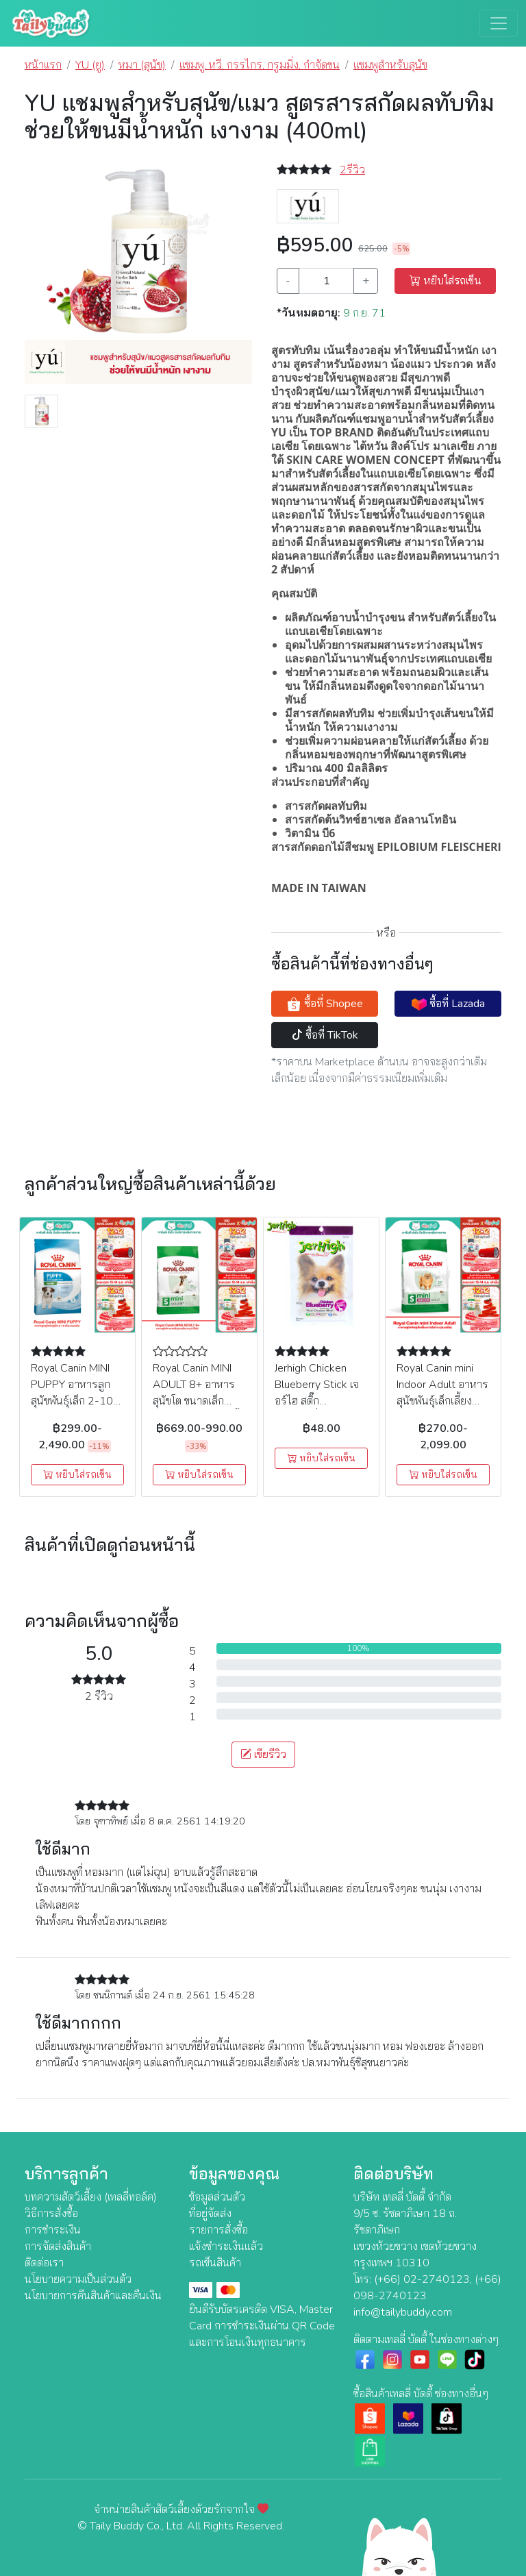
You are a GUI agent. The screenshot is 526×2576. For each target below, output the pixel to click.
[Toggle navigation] (498, 23)
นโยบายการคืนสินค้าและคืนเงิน (93, 2295)
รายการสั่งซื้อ (218, 2230)
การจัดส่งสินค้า (58, 2246)
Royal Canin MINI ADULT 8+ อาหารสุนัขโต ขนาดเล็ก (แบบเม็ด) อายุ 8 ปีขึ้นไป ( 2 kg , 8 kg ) (199, 1401)
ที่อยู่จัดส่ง (210, 2213)
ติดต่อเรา (44, 2262)
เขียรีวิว (263, 1754)
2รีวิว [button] (352, 169)
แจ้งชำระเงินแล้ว (226, 2246)
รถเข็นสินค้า (215, 2262)
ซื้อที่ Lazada (448, 1004)
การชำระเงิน (53, 2230)
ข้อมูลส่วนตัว (217, 2197)
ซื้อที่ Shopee (324, 1004)
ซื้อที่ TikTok (325, 1035)
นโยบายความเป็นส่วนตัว (78, 2279)
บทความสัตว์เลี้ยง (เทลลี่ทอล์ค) (91, 2197)
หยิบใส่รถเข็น (445, 280)
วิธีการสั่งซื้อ (51, 2213)
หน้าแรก (43, 65)
